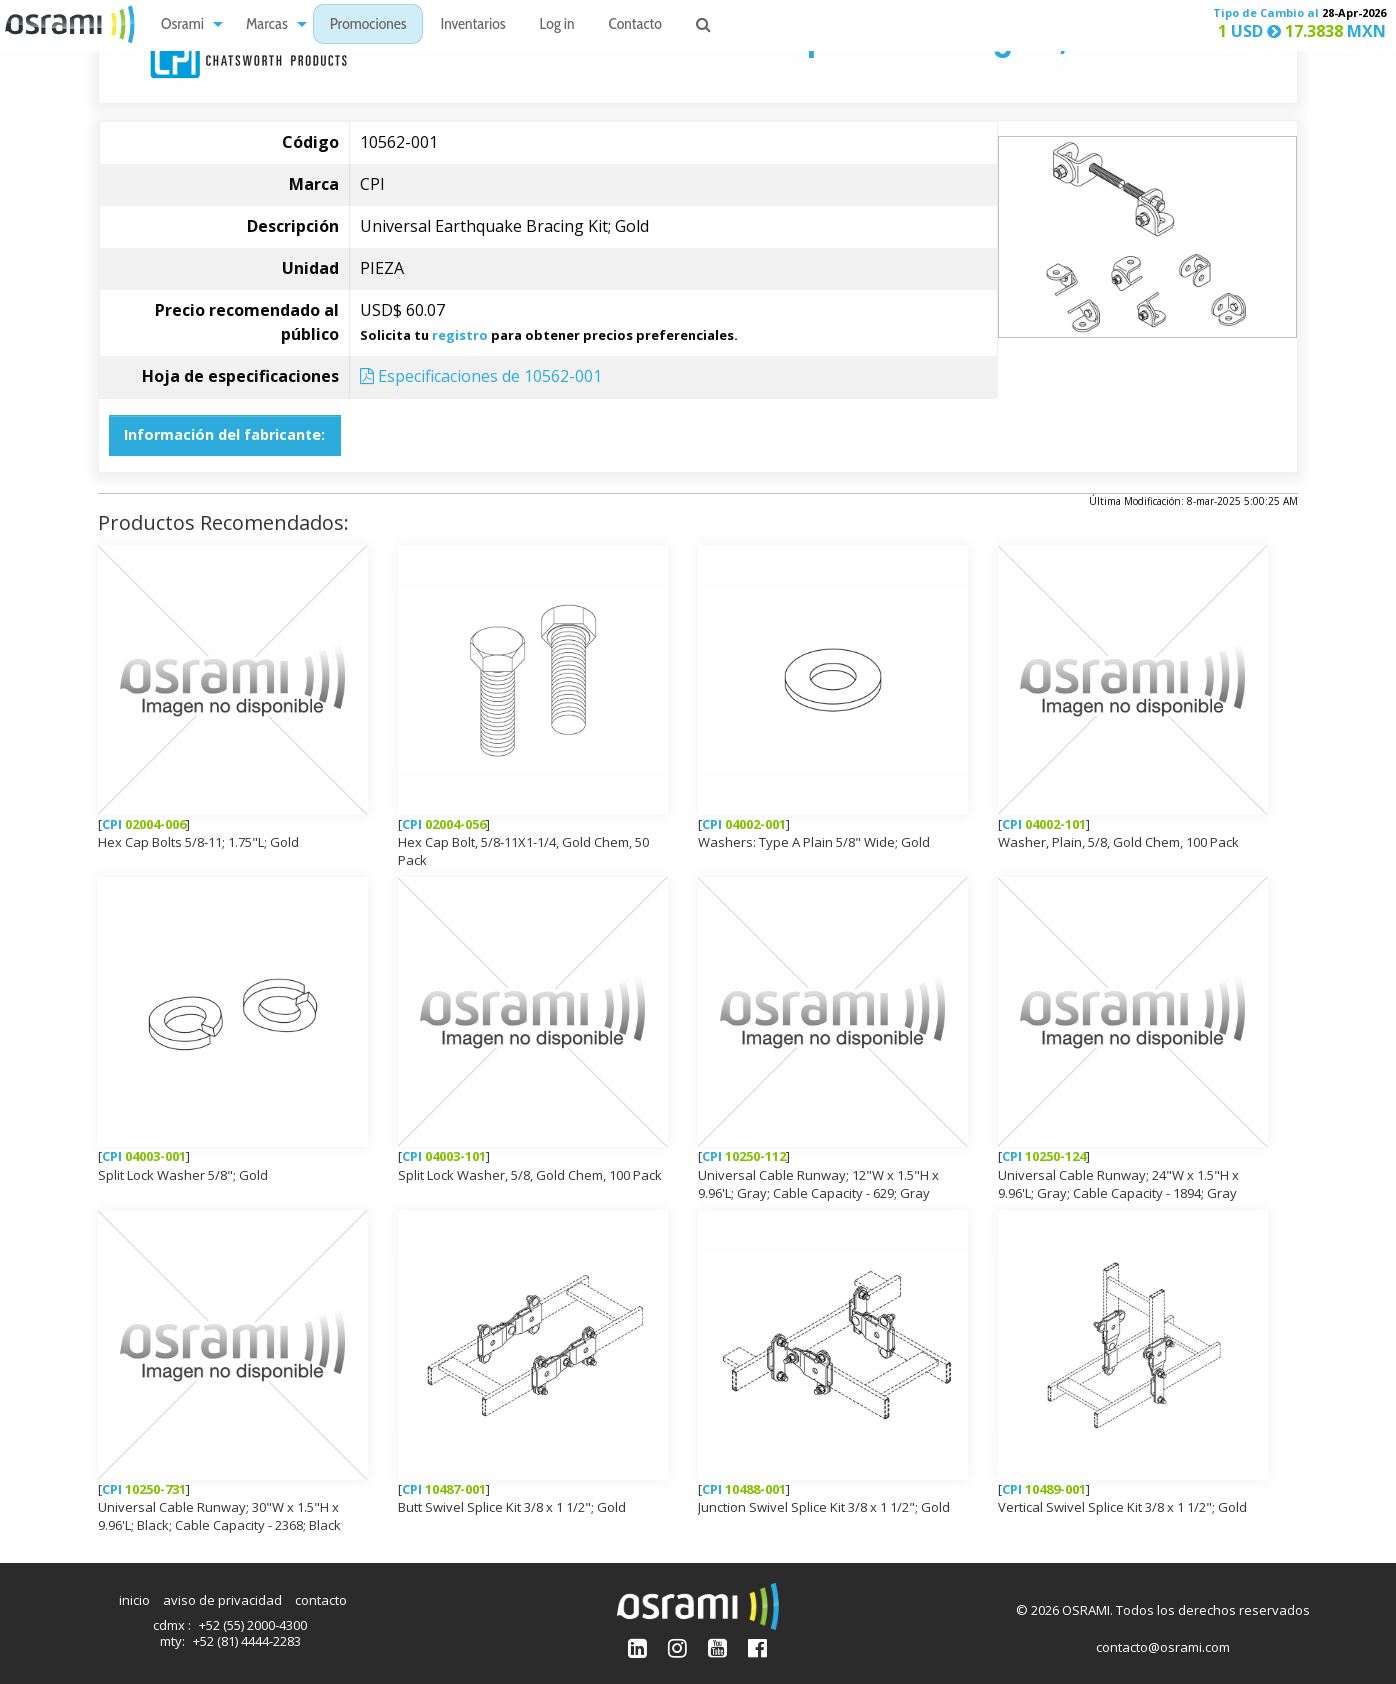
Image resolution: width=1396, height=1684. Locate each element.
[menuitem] (186, 24)
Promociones (368, 25)
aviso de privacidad (222, 1600)
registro (460, 335)
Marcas (267, 25)
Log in (557, 25)
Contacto (635, 25)
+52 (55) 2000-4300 (253, 1625)
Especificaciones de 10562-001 (481, 376)
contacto (321, 1600)
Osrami (182, 25)
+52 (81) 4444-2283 (247, 1641)
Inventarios (472, 25)
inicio (134, 1600)
